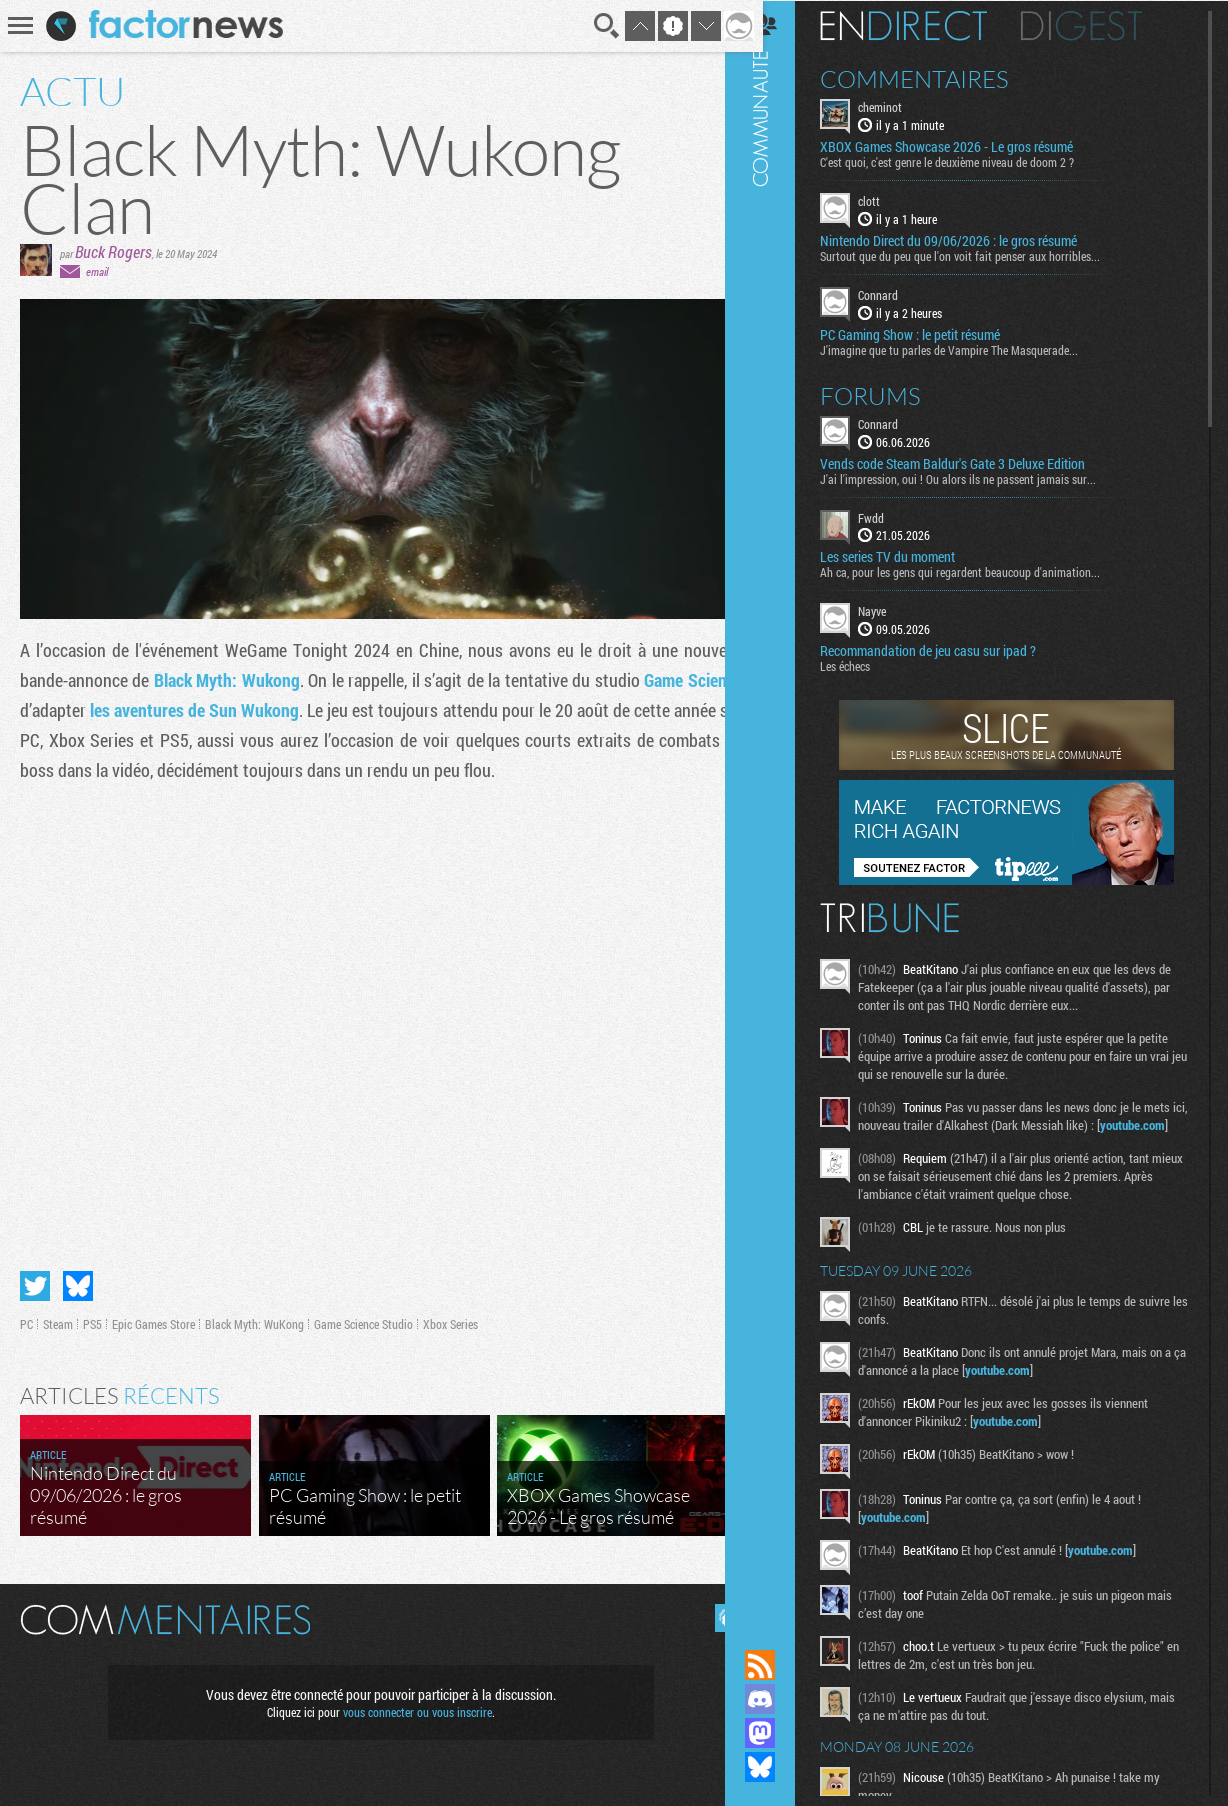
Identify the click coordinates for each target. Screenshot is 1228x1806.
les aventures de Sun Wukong (253, 710)
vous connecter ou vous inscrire (410, 1704)
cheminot (903, 106)
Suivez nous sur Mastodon (783, 1733)
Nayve (895, 610)
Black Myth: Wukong (236, 680)
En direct (926, 25)
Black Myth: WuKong (254, 1316)
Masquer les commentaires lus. (714, 1610)
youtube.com (916, 1142)
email (97, 271)
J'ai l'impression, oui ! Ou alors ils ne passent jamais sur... (981, 477)
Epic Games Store (153, 1316)
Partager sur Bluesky (78, 1278)
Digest (1104, 25)
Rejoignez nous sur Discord (783, 1699)
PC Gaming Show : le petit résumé (933, 333)
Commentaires (937, 78)
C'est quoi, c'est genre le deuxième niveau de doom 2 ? (970, 161)
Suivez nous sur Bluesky (783, 1767)
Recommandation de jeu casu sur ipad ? (951, 650)
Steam (58, 1316)
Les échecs (868, 665)
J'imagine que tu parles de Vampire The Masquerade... (972, 348)
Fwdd (894, 516)
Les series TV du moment (910, 556)
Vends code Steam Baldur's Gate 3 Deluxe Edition (975, 462)
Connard (901, 294)
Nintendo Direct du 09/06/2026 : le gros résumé (971, 240)
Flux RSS (783, 1665)
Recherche (593, 26)
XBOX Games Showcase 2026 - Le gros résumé (969, 146)
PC (26, 1316)
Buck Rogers (113, 251)
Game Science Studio (363, 1316)
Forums (893, 394)
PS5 (92, 1316)
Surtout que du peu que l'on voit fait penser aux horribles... (983, 255)
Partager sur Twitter (35, 1278)
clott (892, 200)
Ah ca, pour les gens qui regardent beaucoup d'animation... (983, 571)
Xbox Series (450, 1316)
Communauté (783, 805)
